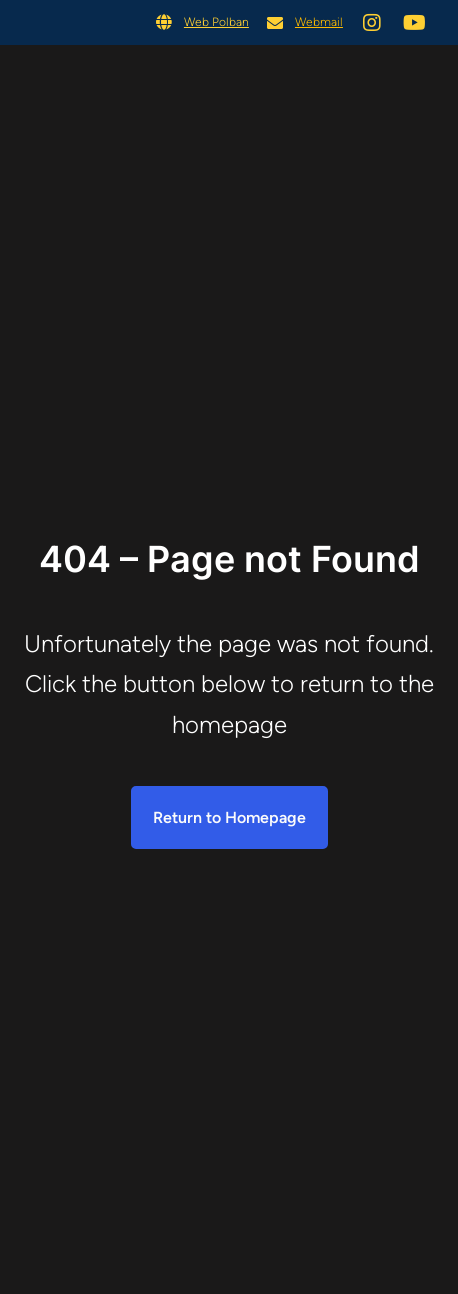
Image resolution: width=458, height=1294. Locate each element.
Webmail (319, 22)
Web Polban (216, 22)
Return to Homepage (229, 817)
